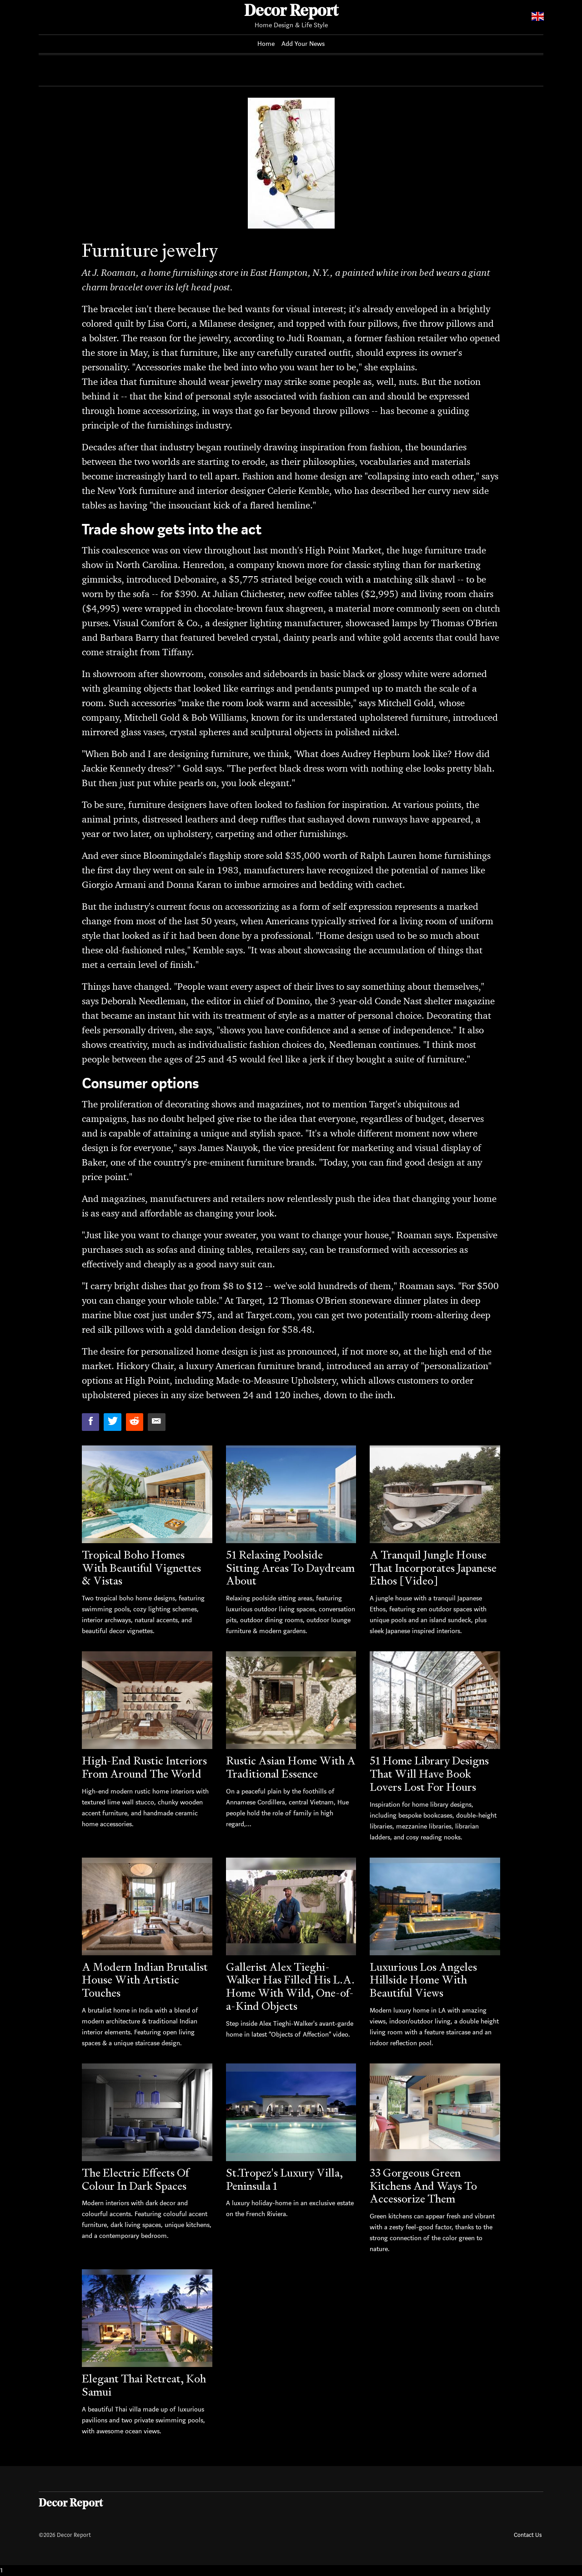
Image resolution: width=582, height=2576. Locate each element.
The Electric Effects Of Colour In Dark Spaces (135, 2179)
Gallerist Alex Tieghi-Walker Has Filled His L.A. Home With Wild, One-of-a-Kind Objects (290, 1986)
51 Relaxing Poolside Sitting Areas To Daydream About (290, 1568)
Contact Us (528, 2535)
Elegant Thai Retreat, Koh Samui (144, 2385)
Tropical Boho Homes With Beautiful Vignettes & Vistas (141, 1568)
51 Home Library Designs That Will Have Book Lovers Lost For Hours (429, 1774)
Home (266, 44)
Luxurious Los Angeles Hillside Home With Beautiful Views (423, 1980)
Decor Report (291, 12)
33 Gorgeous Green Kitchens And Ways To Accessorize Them (423, 2186)
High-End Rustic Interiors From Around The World (144, 1767)
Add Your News (303, 44)
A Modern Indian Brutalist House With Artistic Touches (145, 1980)
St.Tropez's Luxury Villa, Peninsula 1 (284, 2179)
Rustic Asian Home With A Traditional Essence (291, 1767)
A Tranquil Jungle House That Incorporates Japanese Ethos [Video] (433, 1568)
